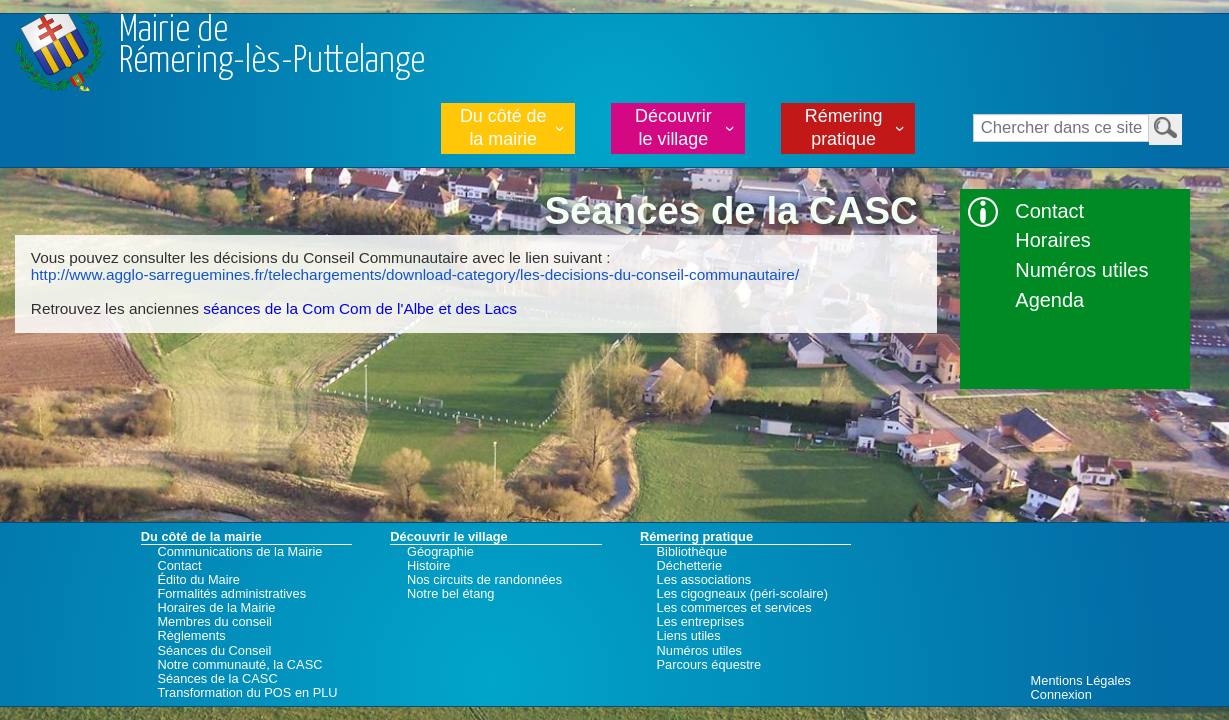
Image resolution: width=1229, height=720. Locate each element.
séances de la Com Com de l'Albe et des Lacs (360, 308)
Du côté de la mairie (503, 127)
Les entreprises (701, 622)
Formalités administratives (231, 594)
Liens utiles (689, 636)
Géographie (440, 552)
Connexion (1061, 694)
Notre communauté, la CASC (239, 665)
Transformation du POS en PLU (247, 693)
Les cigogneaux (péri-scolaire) (742, 594)
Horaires (1052, 240)
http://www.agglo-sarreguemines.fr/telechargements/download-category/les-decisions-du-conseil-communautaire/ (415, 274)
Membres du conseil (214, 622)
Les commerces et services (734, 608)
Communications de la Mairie (239, 552)
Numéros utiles (1081, 270)
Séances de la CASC (217, 679)
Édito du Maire (198, 580)
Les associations (704, 580)
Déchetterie (689, 566)
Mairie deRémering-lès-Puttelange (272, 46)
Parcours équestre (709, 665)
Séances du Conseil (214, 651)
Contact (1049, 211)
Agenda (1049, 300)
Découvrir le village (673, 127)
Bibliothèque (692, 552)
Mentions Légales (1081, 680)
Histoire (428, 566)
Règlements (191, 636)
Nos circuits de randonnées (484, 580)
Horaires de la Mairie (216, 608)
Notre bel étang (451, 594)
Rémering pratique (844, 127)
